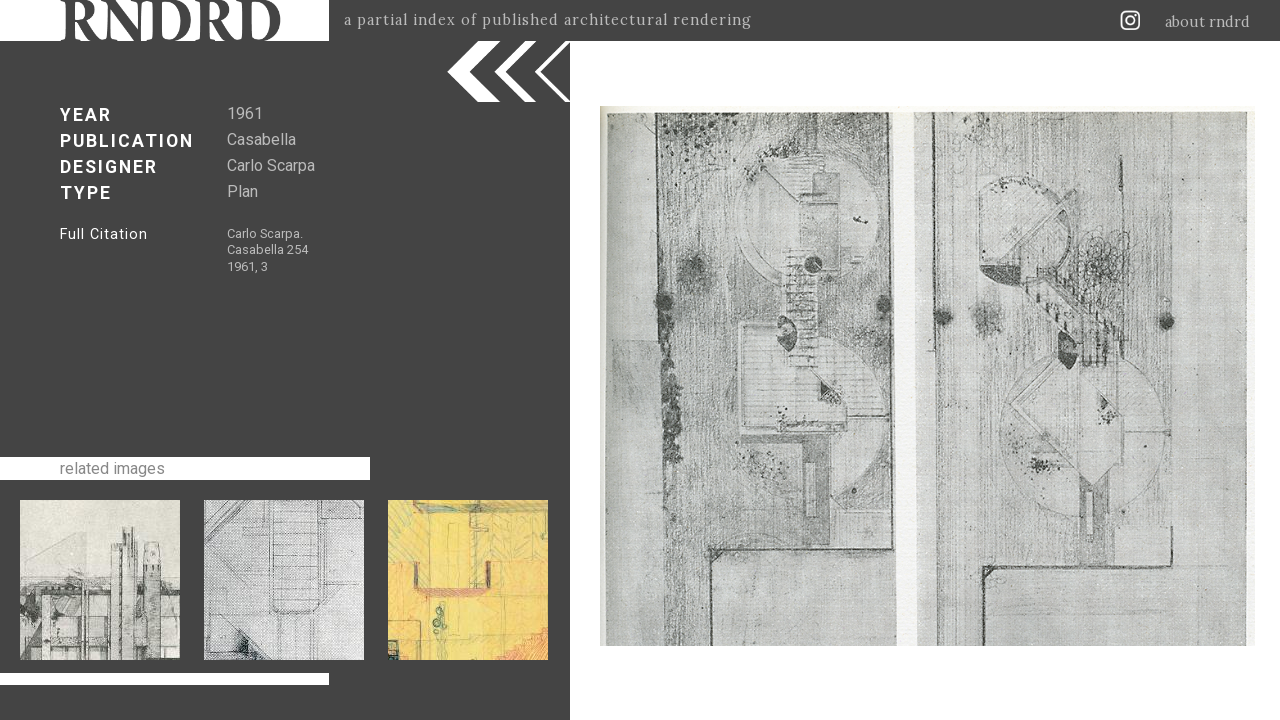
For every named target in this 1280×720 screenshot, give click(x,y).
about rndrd (1207, 22)
